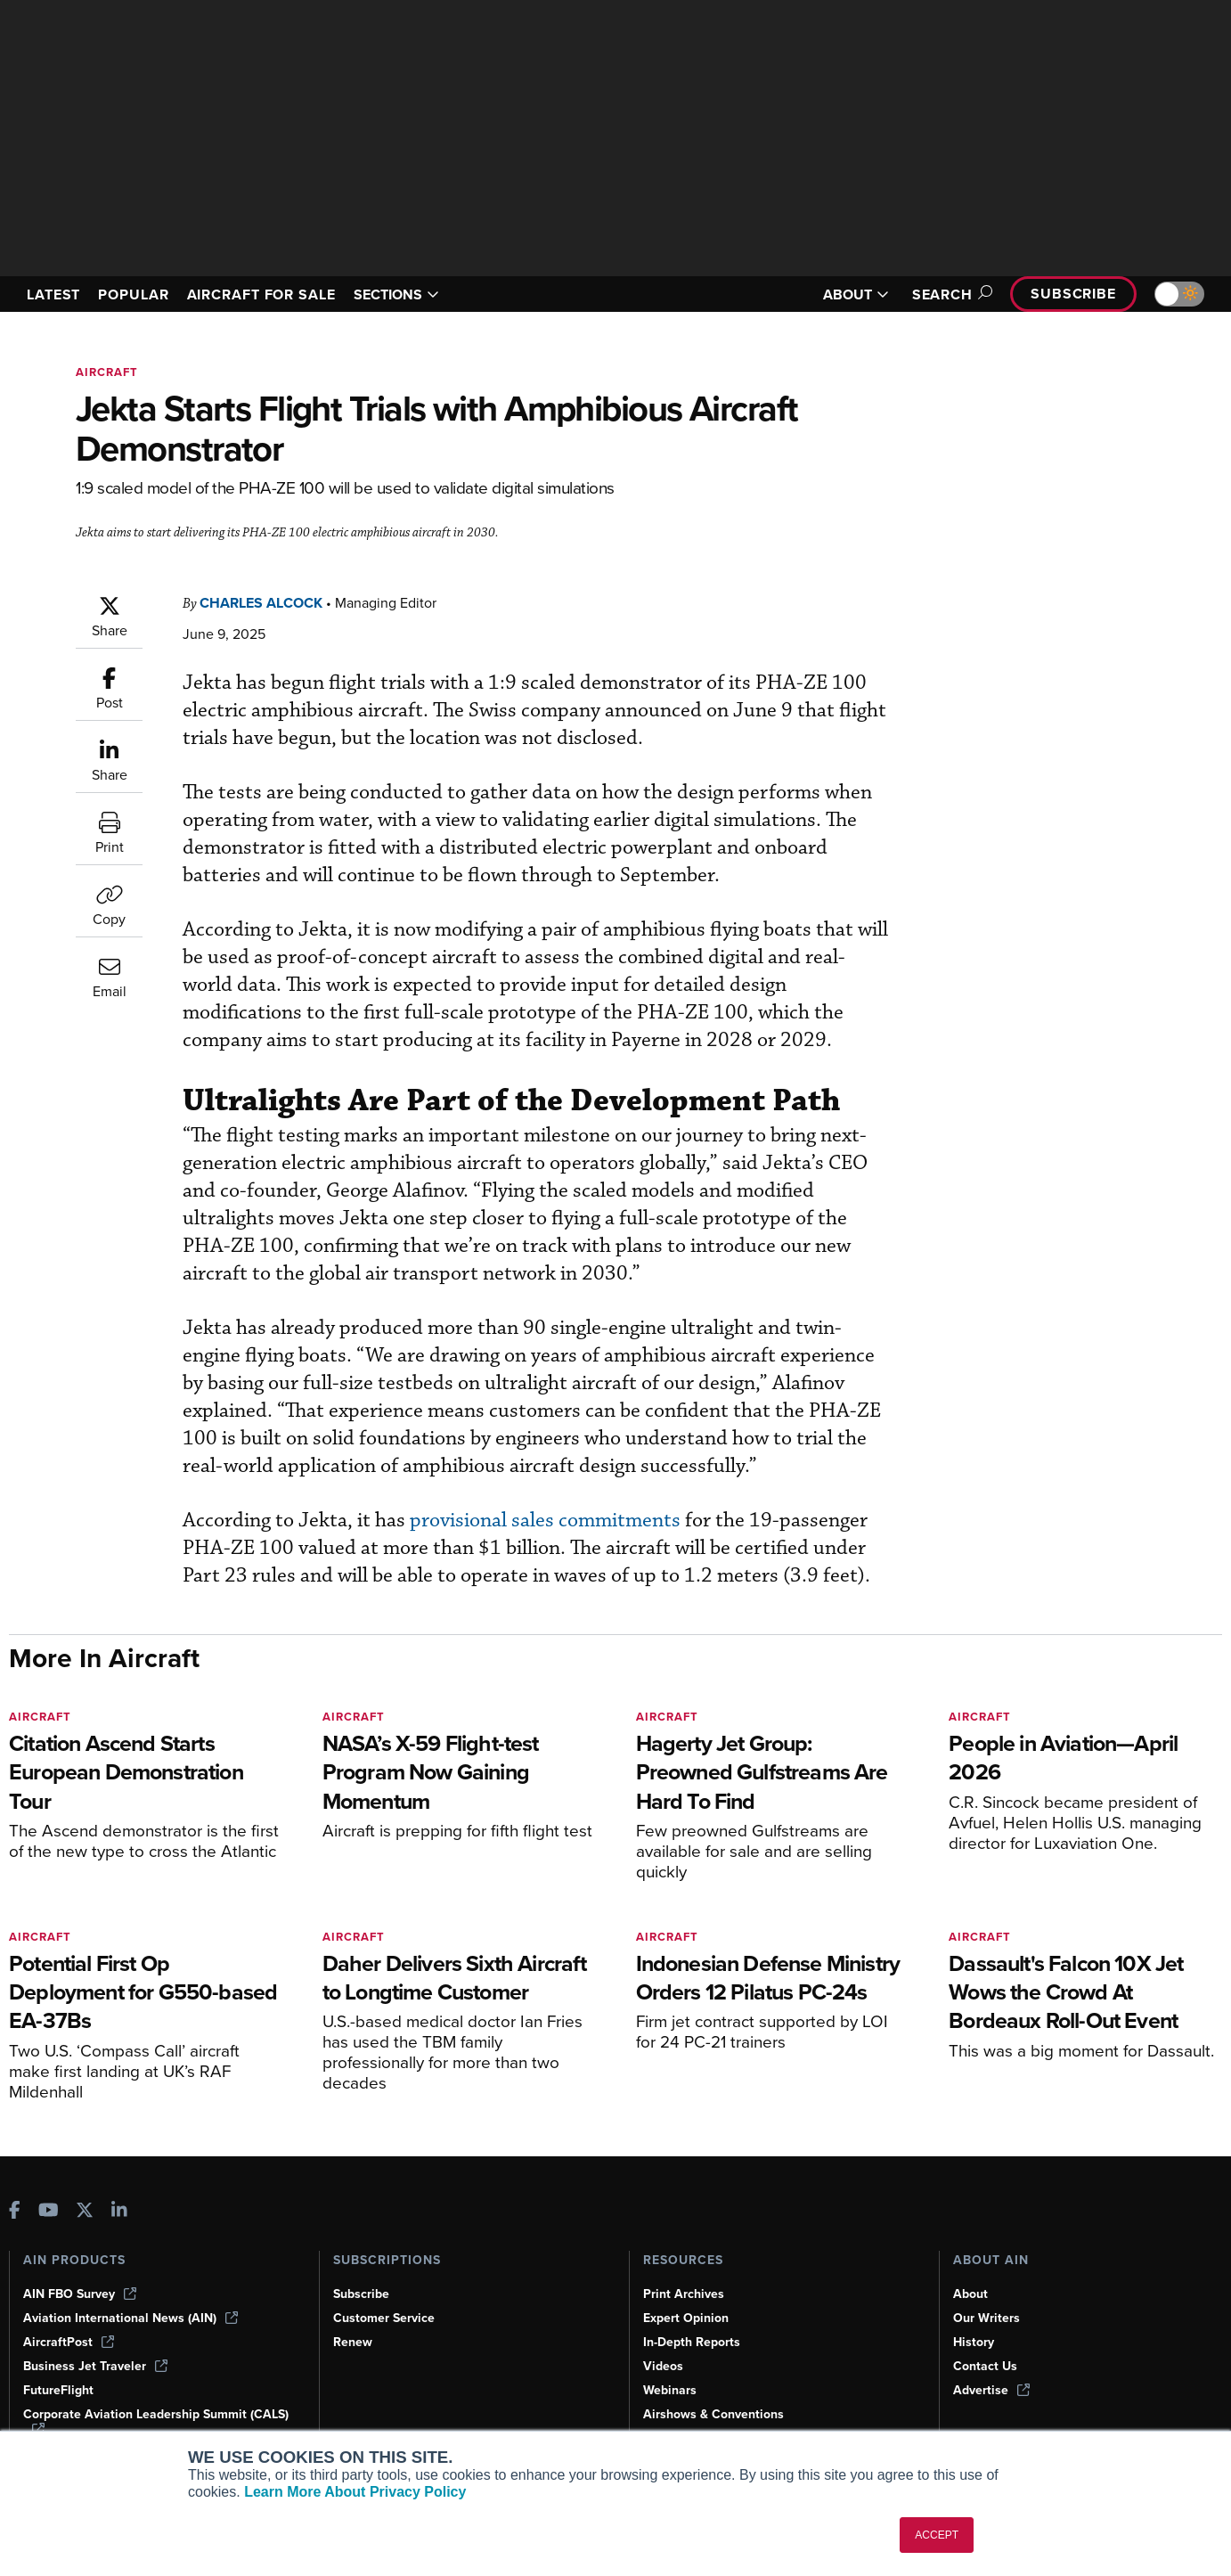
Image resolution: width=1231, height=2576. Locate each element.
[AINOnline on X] (85, 2210)
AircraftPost (69, 2342)
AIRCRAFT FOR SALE (278, 294)
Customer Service (386, 2317)
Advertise (992, 2390)
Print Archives (685, 2293)
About (971, 2293)
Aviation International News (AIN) (131, 2317)
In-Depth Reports (694, 2342)
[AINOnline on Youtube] (48, 2210)
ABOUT (845, 294)
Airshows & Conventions (717, 2414)
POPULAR (140, 294)
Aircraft (109, 372)
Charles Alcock (268, 602)
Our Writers (987, 2317)
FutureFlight (59, 2390)
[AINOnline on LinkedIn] (119, 2210)
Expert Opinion (687, 2317)
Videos (663, 2366)
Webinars (671, 2390)
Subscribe (1070, 293)
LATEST (56, 294)
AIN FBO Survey (82, 2293)
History (974, 2342)
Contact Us (986, 2366)
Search (942, 294)
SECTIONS (422, 294)
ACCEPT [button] (936, 2535)
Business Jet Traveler (98, 2366)
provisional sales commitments (538, 1519)
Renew (353, 2342)
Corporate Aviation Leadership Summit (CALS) (138, 2421)
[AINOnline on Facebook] (14, 2210)
